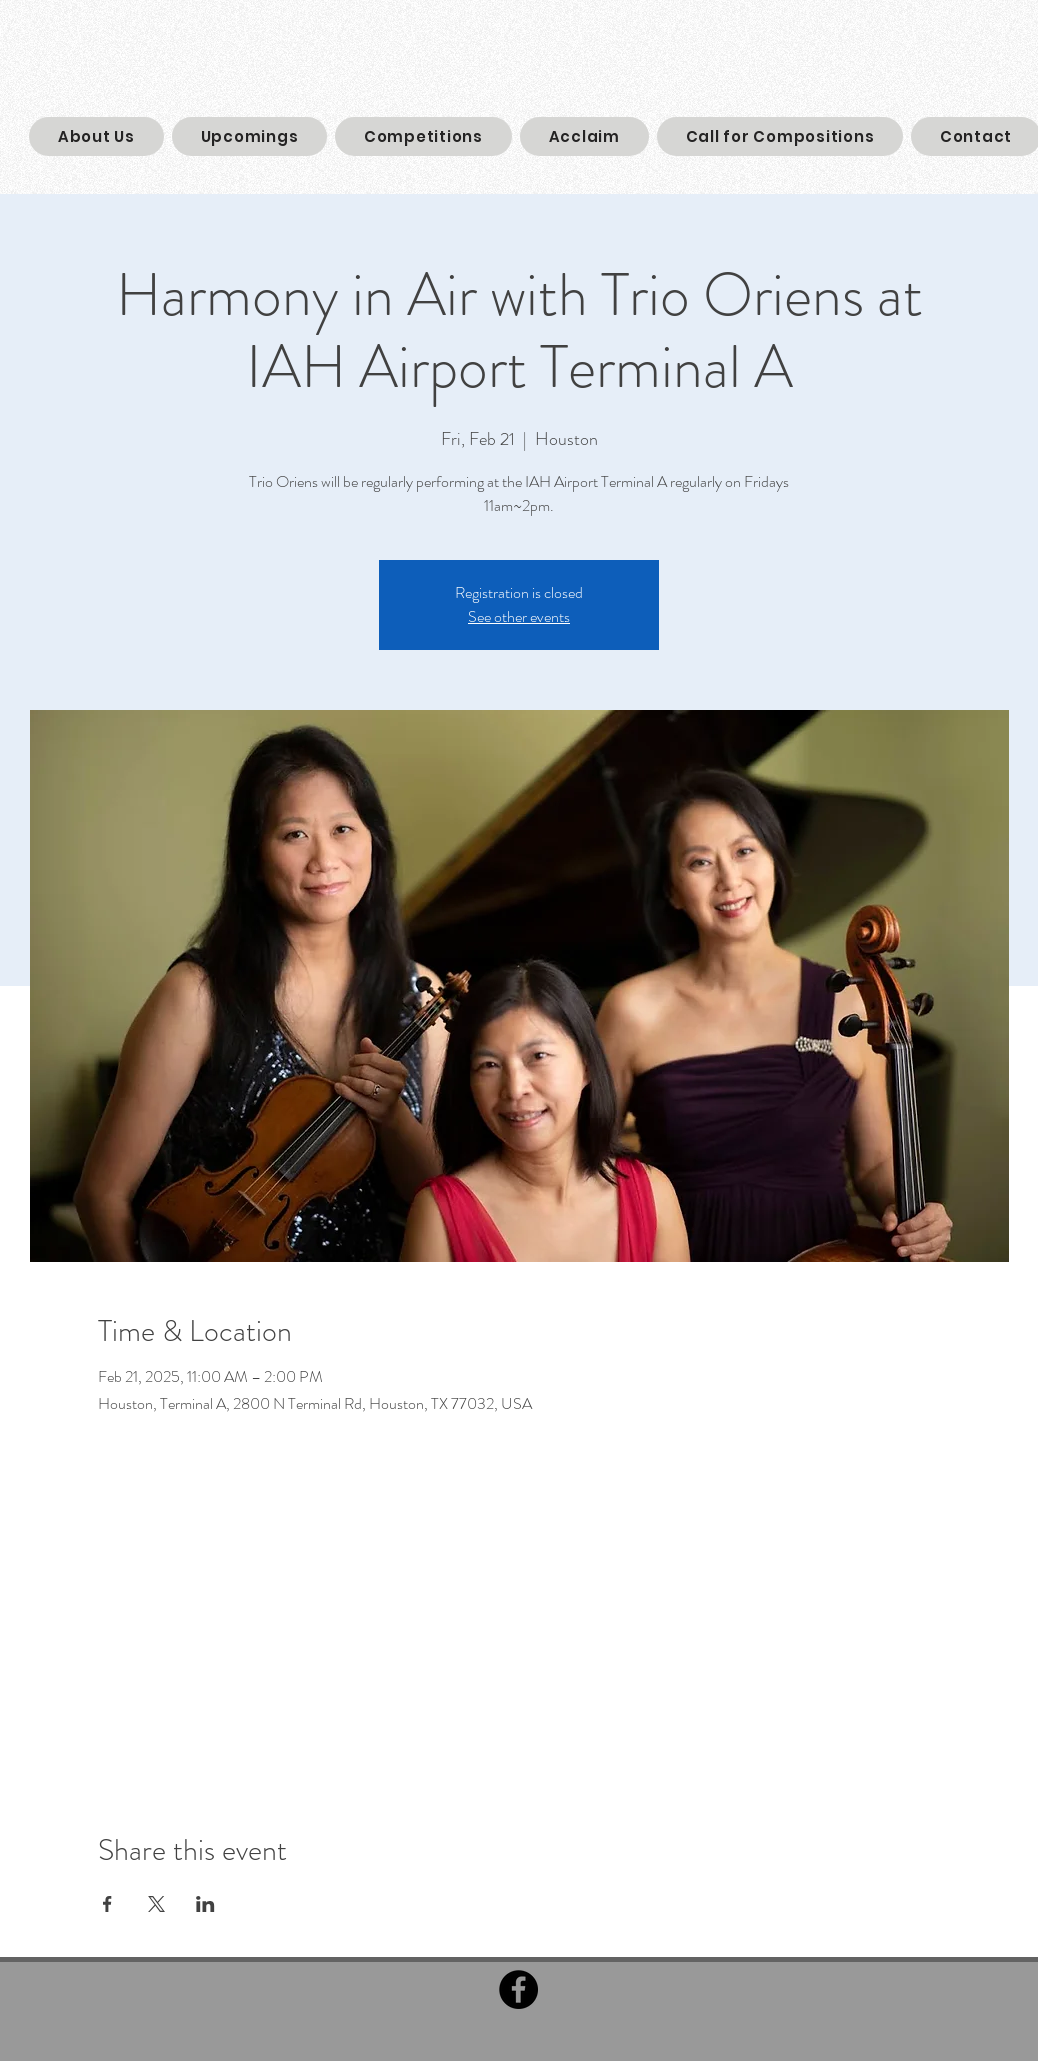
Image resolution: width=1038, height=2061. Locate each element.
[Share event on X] (156, 1904)
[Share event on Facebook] (107, 1904)
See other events (519, 616)
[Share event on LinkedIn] (205, 1904)
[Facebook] (518, 1989)
